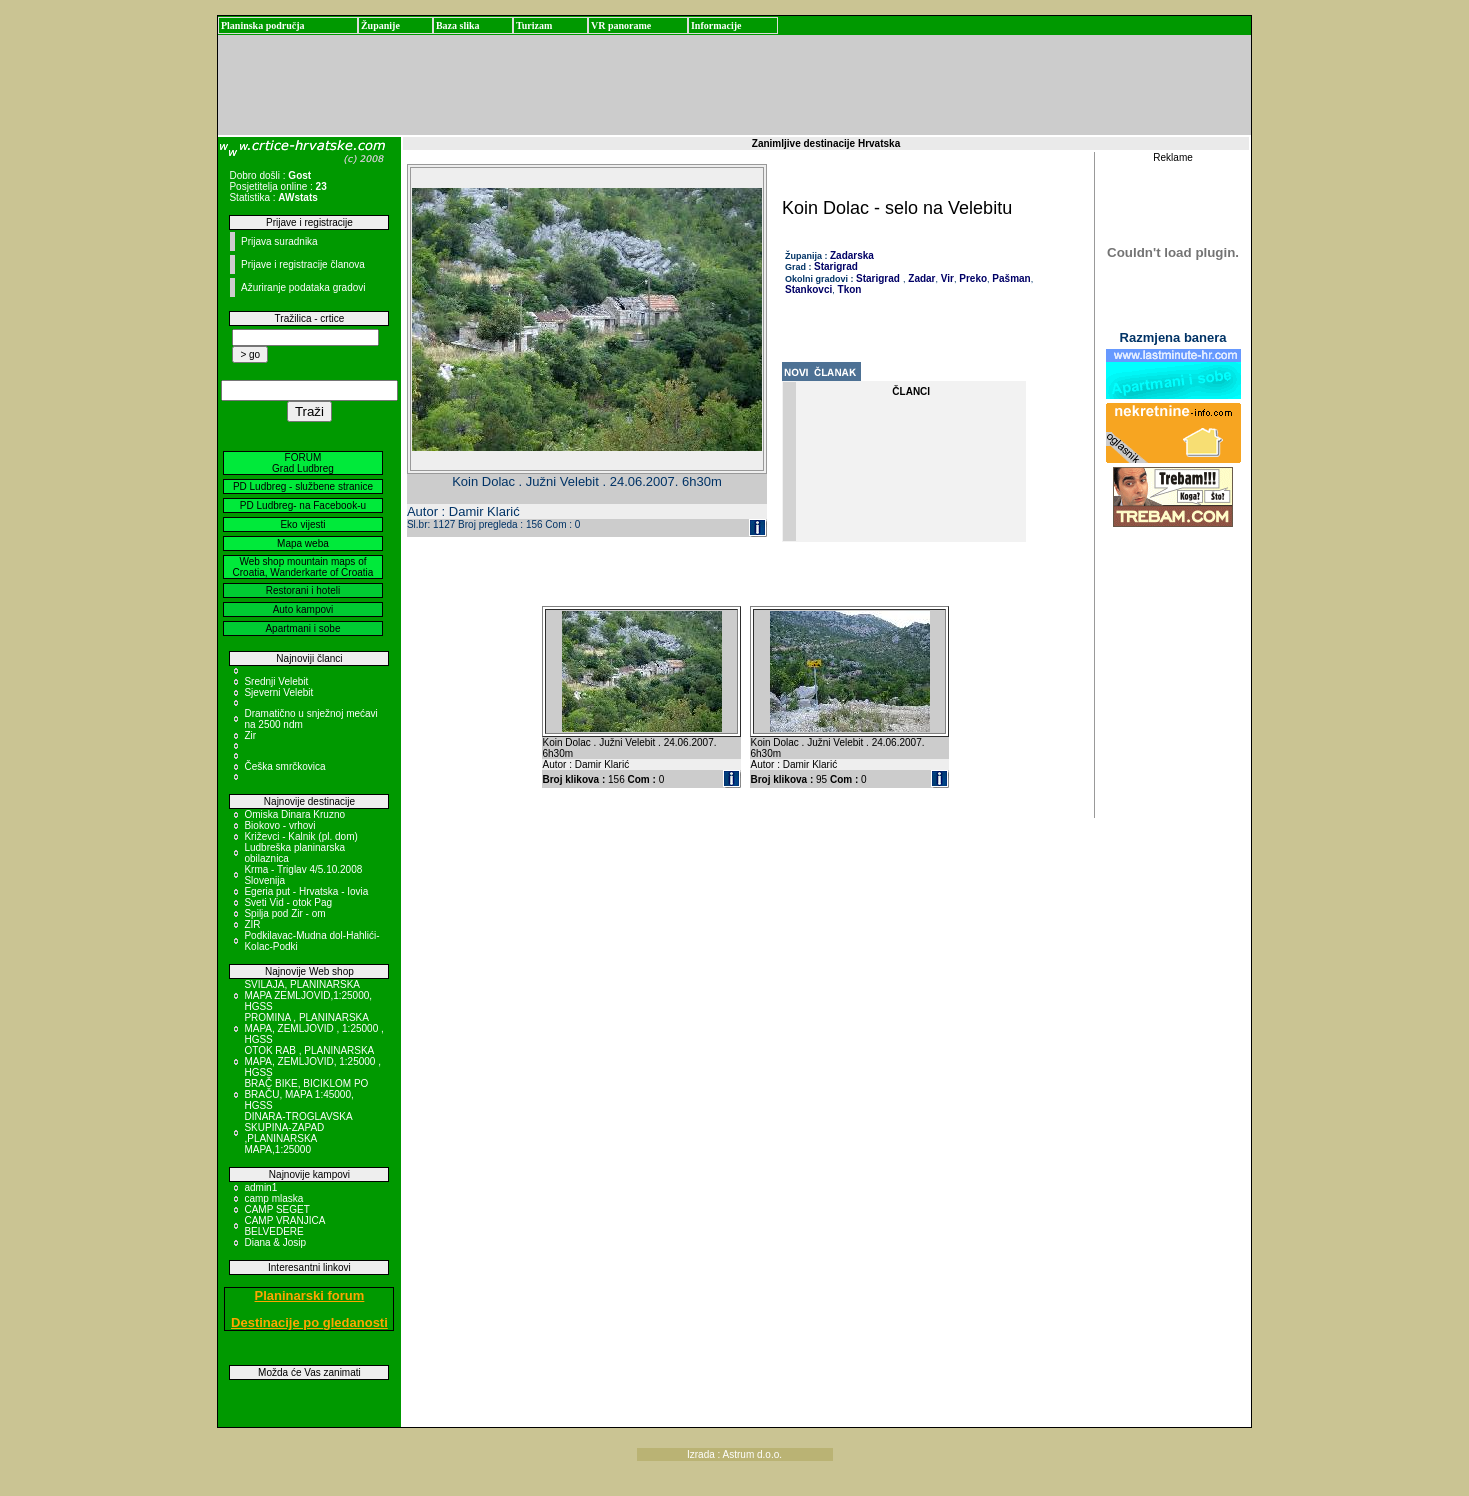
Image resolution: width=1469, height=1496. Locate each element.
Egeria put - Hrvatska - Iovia (306, 891)
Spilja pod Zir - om (284, 913)
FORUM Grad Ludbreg (303, 463)
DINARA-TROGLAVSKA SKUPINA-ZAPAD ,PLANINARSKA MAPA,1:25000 (298, 1133)
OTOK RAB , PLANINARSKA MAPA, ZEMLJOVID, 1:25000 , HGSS (312, 1061)
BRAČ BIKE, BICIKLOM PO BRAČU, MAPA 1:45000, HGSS (306, 1094)
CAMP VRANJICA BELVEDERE (284, 1226)
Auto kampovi (303, 609)
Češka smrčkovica (284, 766)
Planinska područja (263, 25)
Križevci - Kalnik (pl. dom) (300, 836)
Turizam (534, 25)
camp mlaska (273, 1198)
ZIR (252, 924)
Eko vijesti (302, 524)
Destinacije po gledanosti (309, 1322)
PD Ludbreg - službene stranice (303, 486)
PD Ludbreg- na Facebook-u (303, 505)
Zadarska (852, 255)
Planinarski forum (310, 1295)
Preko (971, 278)
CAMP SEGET (276, 1209)
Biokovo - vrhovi (279, 825)
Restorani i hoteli (303, 590)
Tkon (848, 289)
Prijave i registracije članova (303, 264)
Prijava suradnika (279, 241)
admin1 (260, 1187)
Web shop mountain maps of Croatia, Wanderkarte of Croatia (303, 567)
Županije (380, 25)
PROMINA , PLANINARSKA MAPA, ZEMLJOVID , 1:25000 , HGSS (313, 1028)
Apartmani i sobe (302, 628)
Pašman (1010, 278)
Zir (250, 735)
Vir (946, 278)
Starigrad (836, 266)
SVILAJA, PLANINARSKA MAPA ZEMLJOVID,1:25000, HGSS (308, 995)
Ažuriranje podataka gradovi (303, 287)
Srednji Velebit (276, 681)
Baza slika (458, 25)
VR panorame (621, 25)
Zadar (921, 278)
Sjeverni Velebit (278, 692)
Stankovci (808, 289)
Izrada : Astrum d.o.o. (734, 1454)
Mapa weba (303, 543)
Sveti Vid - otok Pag (288, 902)
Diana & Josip (275, 1242)
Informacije (716, 25)
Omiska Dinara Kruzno (294, 814)
